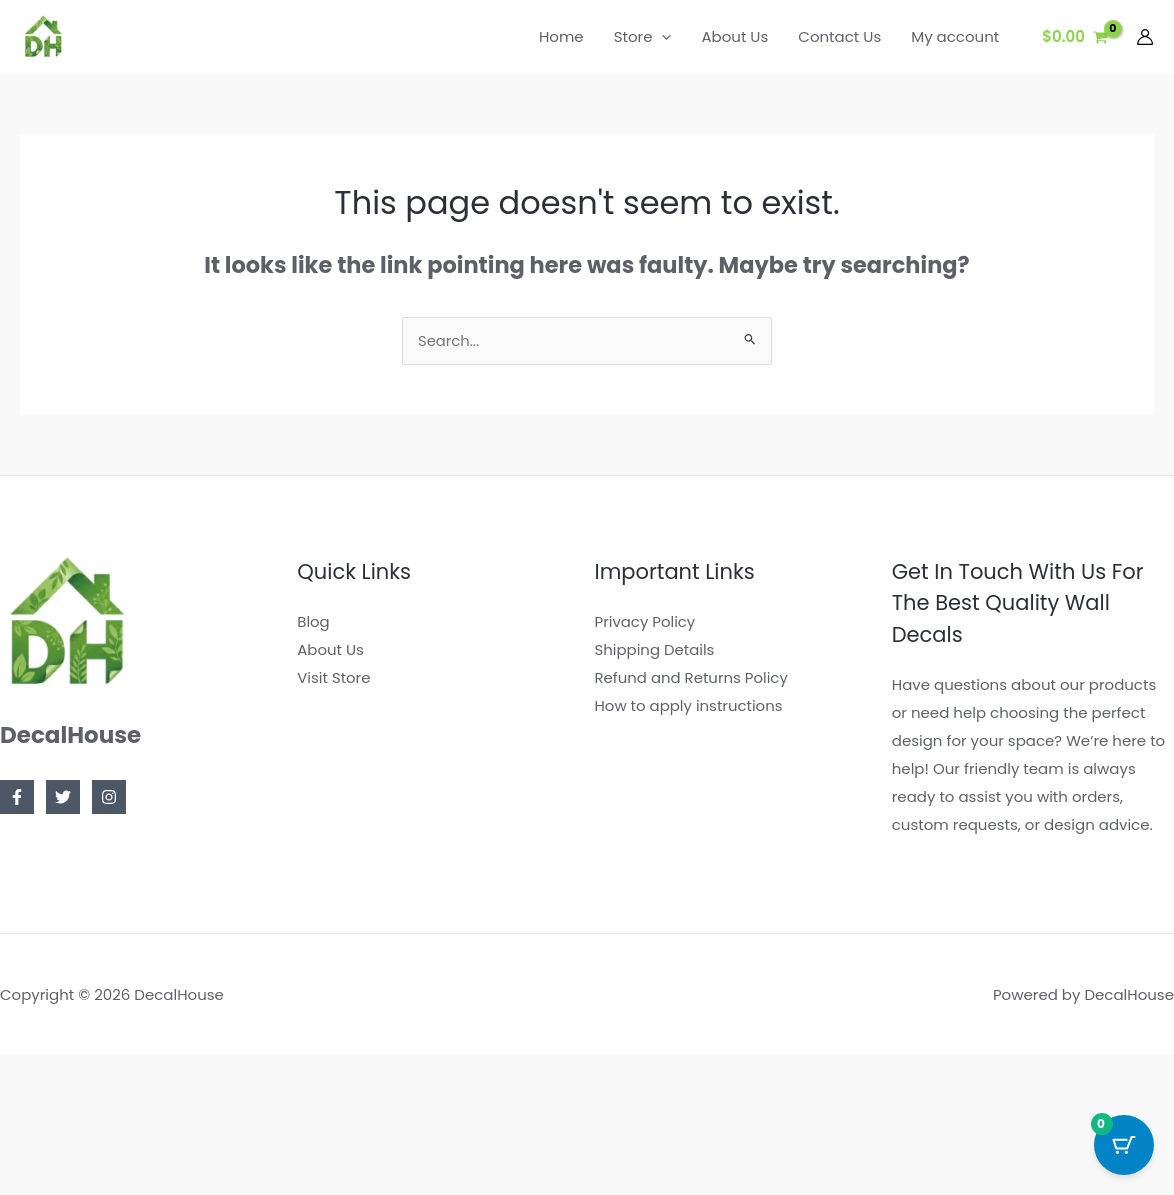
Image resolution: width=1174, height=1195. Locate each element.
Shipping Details (655, 650)
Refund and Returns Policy (692, 678)
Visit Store (334, 678)
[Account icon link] (1145, 37)
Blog (313, 622)
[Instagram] (109, 798)
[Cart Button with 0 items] (1124, 1145)
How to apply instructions (689, 706)
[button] (661, 37)
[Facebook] (17, 798)
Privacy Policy (645, 622)
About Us (330, 650)
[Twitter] (63, 798)
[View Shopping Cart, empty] (1075, 37)
